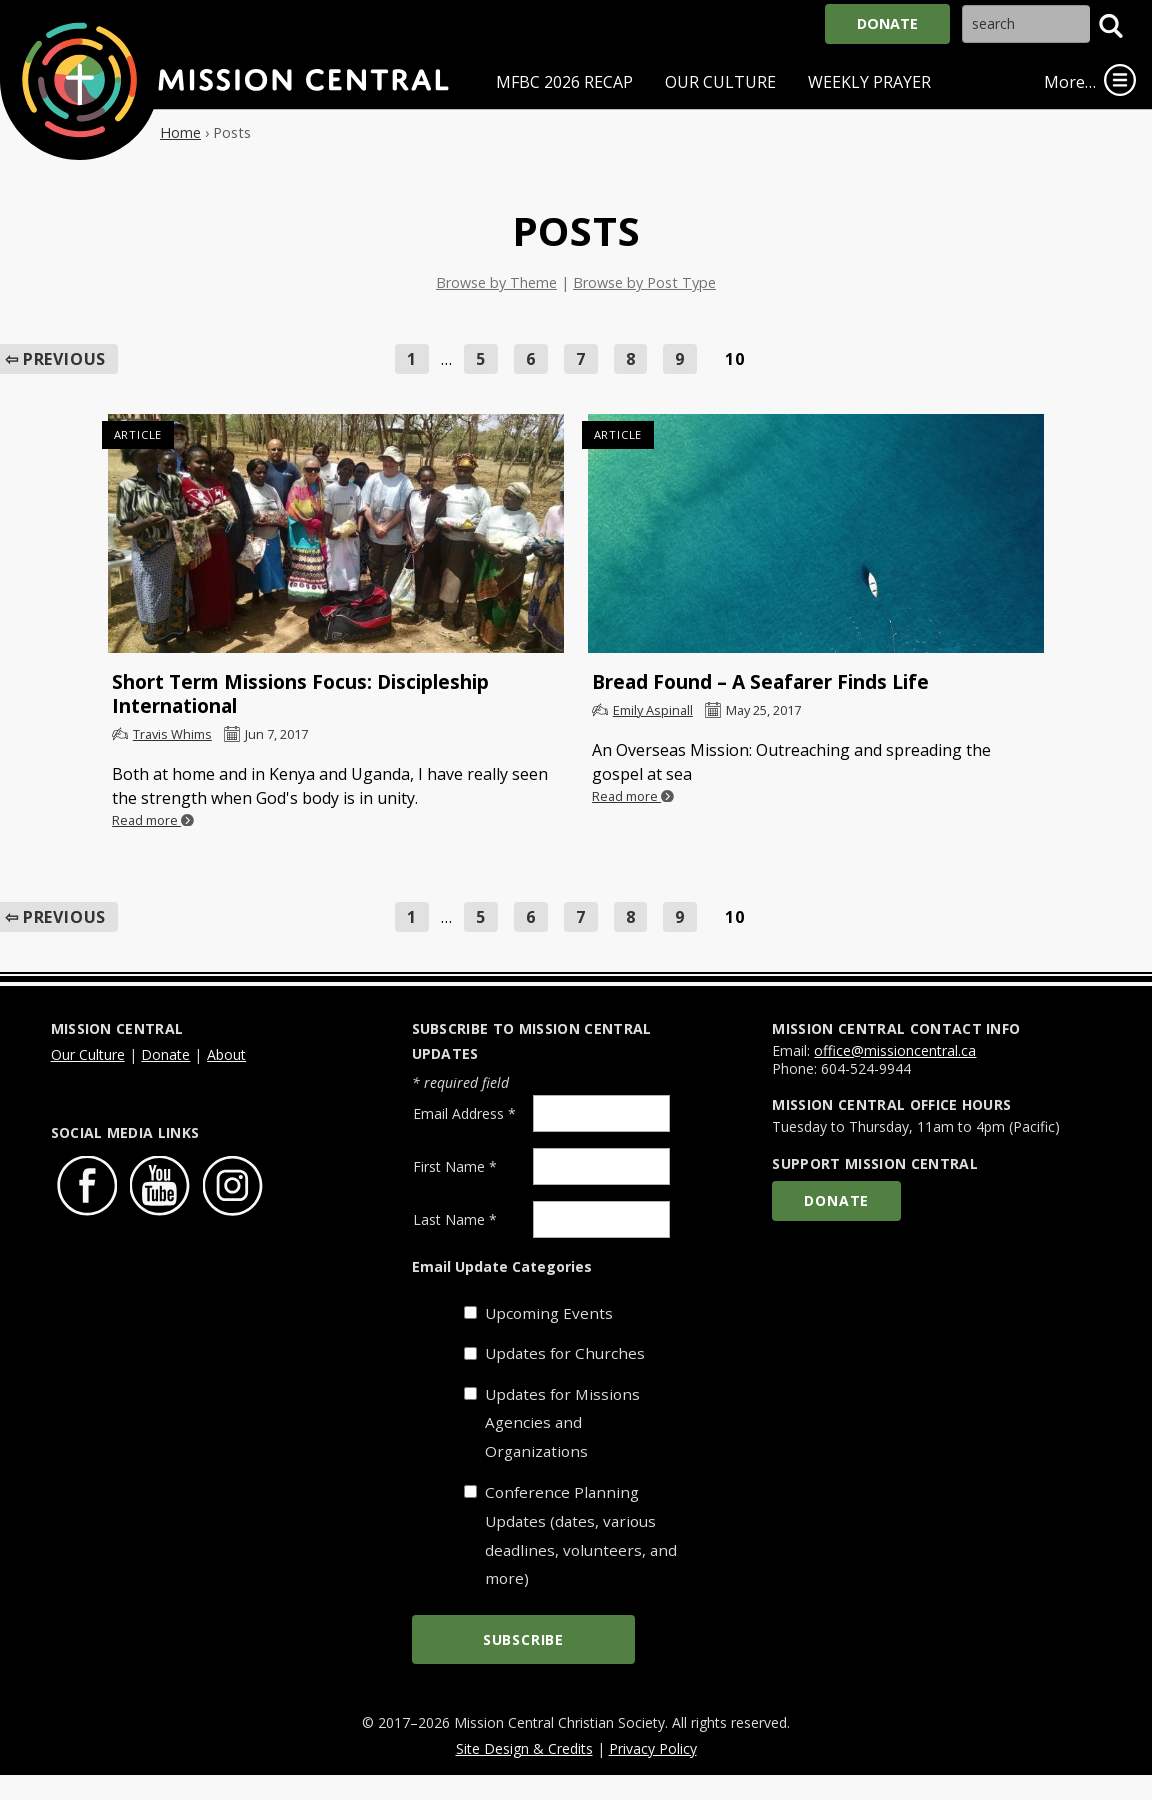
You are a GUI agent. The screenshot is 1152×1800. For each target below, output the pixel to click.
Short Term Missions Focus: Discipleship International (300, 693)
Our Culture (720, 82)
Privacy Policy (653, 1748)
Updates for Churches (565, 1353)
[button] (1111, 26)
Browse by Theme (496, 282)
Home (180, 132)
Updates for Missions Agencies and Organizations (562, 1423)
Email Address (464, 1113)
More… (1070, 82)
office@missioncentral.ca (895, 1050)
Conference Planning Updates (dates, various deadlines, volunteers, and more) (581, 1535)
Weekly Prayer (869, 82)
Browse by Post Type (644, 282)
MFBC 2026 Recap (564, 82)
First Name (455, 1166)
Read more (153, 820)
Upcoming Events (549, 1313)
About (226, 1054)
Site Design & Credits (524, 1748)
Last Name (455, 1219)
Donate (887, 23)
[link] (1120, 80)
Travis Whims (172, 734)
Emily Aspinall (653, 710)
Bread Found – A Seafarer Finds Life (760, 681)
